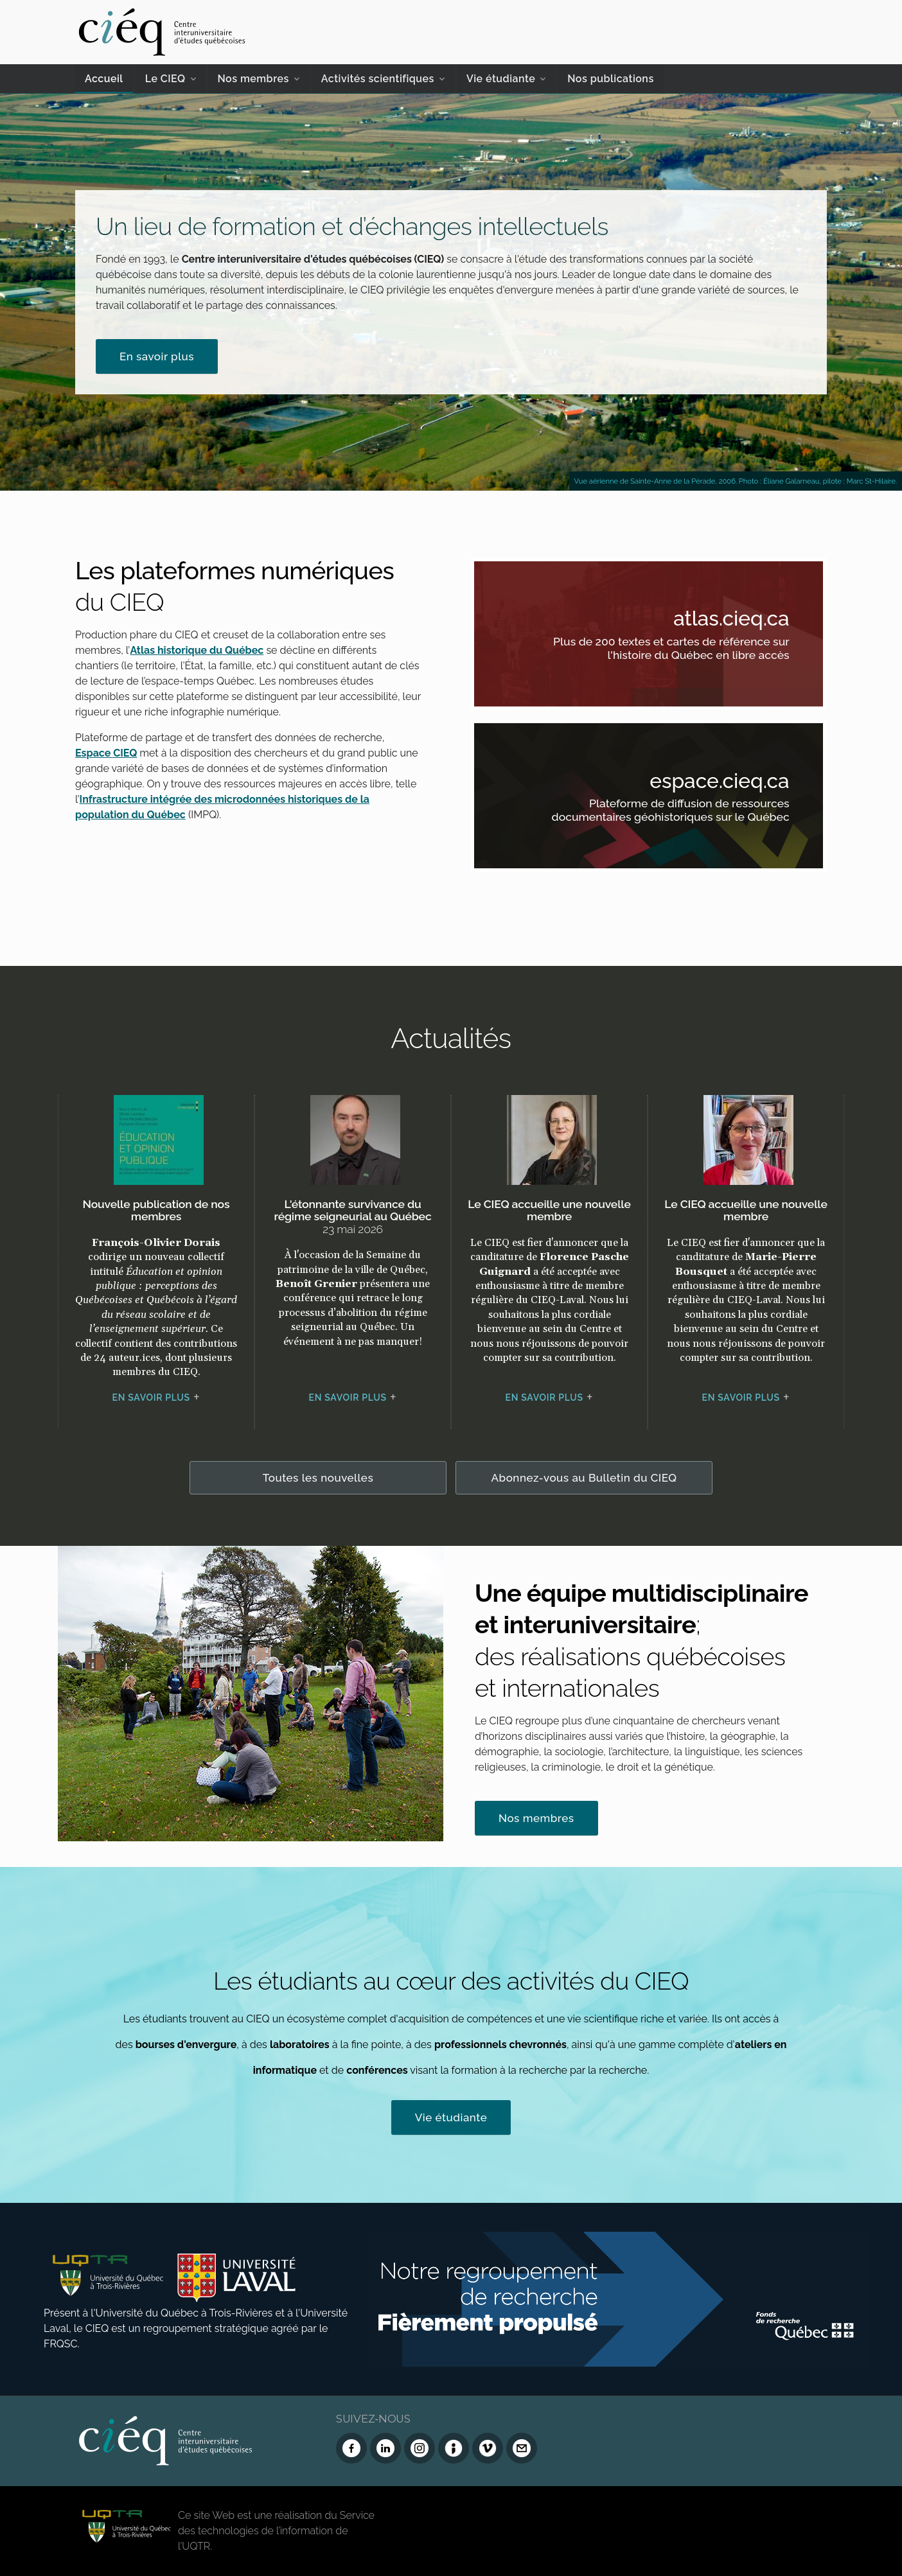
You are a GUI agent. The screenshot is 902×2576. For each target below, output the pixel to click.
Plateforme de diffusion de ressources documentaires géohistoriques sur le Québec (666, 813)
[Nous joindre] (521, 2448)
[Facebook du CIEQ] (351, 2448)
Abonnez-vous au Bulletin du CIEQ (584, 1477)
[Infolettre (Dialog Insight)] (453, 2448)
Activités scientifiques (377, 79)
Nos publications (610, 79)
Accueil (104, 79)
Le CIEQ (165, 79)
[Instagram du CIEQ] (419, 2448)
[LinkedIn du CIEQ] (385, 2448)
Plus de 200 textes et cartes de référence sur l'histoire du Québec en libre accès (666, 650)
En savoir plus (156, 356)
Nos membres (253, 79)
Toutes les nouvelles (318, 1477)
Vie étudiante (500, 79)
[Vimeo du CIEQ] (487, 2448)
